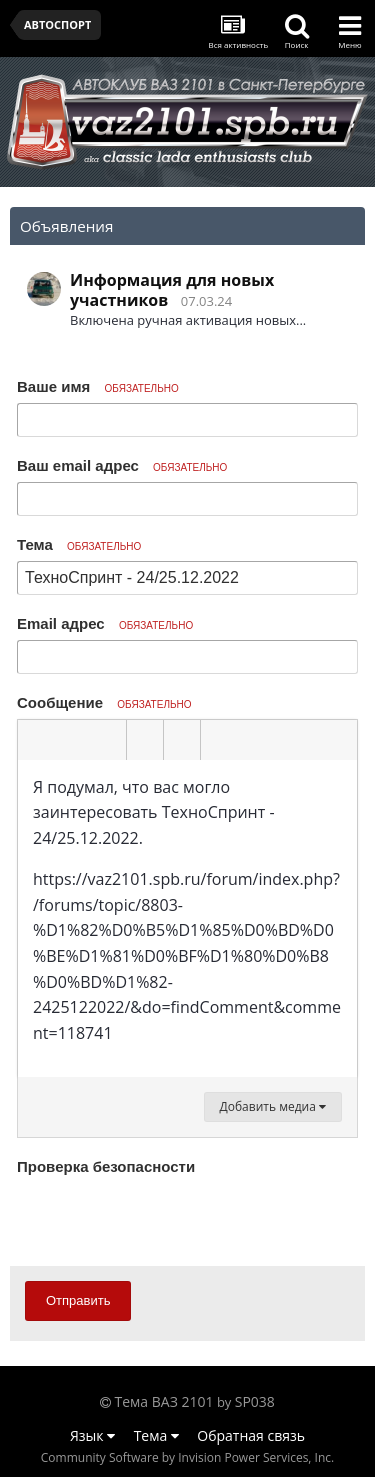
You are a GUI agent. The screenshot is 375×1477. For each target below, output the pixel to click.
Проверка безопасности (106, 1166)
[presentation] (169, 1220)
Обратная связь (251, 1435)
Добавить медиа (273, 1106)
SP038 (255, 1401)
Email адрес (105, 623)
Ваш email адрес (122, 465)
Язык (92, 1435)
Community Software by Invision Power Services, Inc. (187, 1457)
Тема (79, 544)
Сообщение (104, 702)
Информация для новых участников (172, 290)
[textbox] (187, 919)
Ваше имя (98, 386)
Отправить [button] (78, 1300)
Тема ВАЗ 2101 (164, 1401)
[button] (36, 740)
